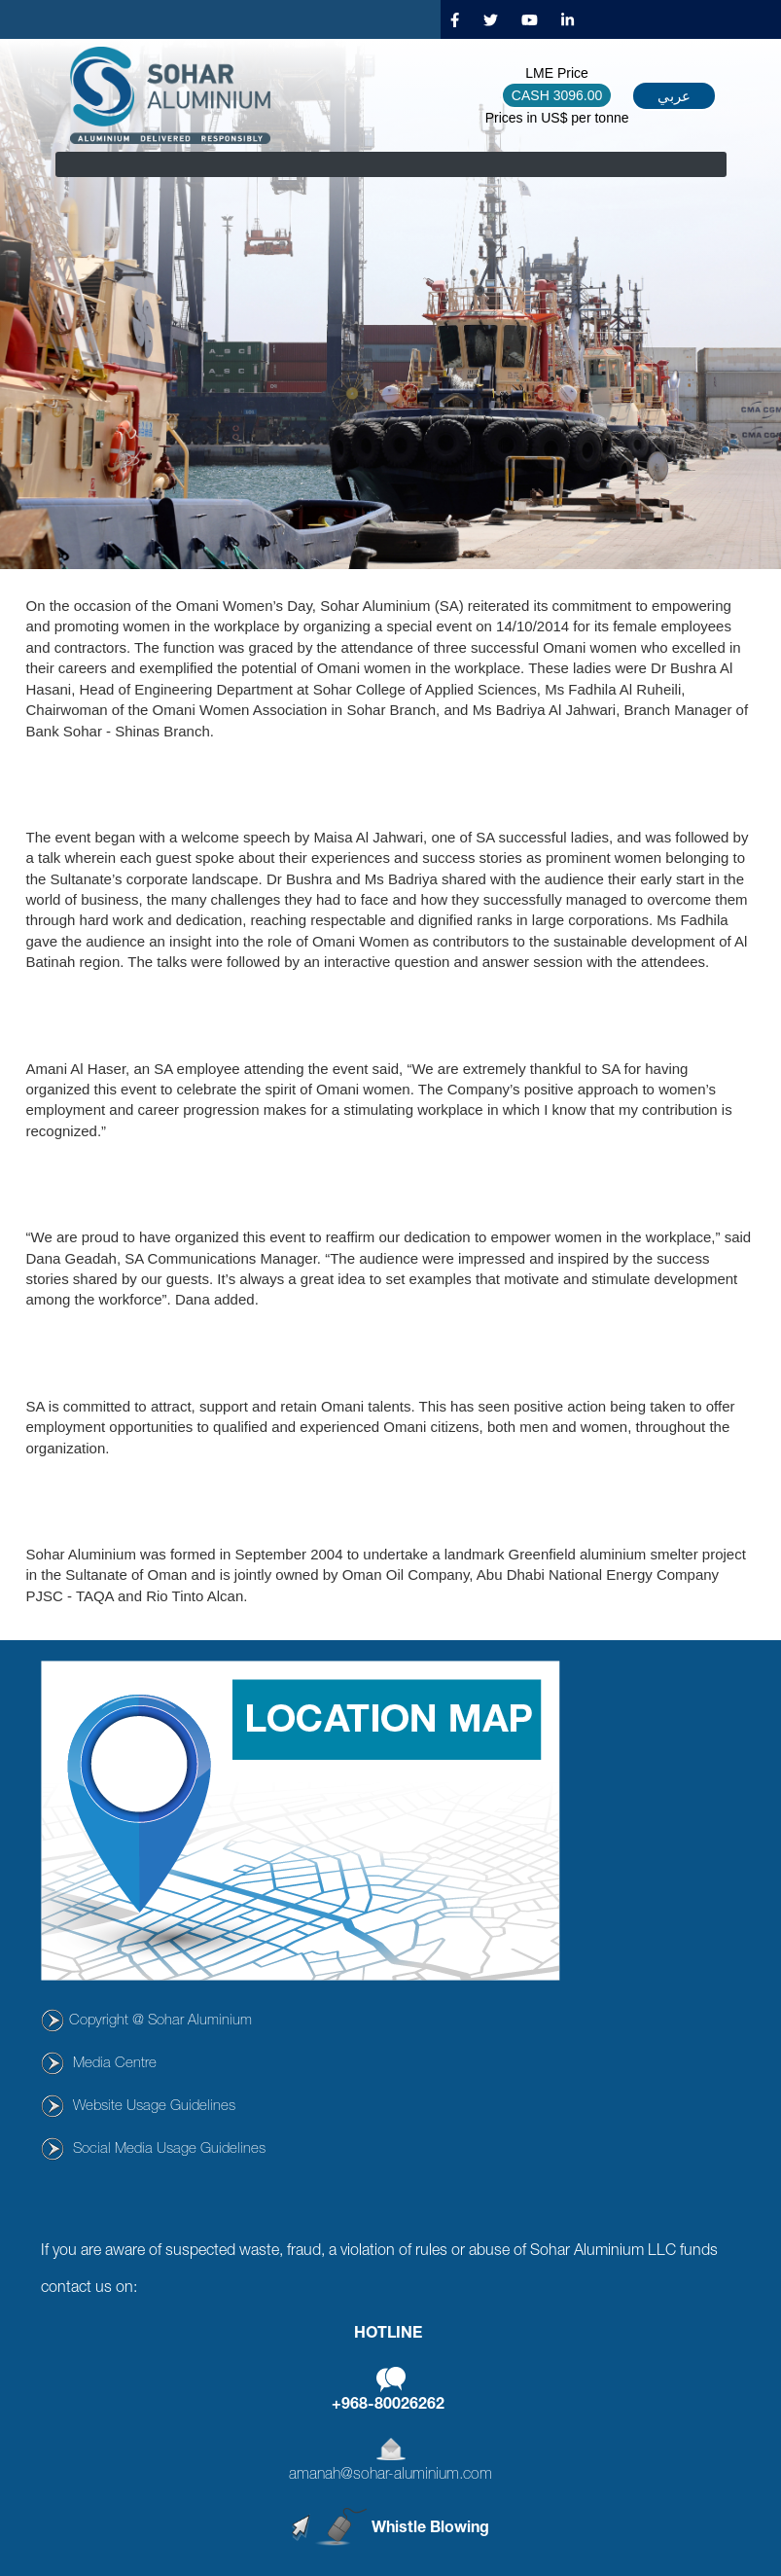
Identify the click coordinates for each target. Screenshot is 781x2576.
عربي (674, 96)
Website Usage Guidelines (154, 2106)
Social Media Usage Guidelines (169, 2149)
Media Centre (115, 2064)
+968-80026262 (388, 2406)
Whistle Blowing (430, 2529)
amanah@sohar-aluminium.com (390, 2476)
